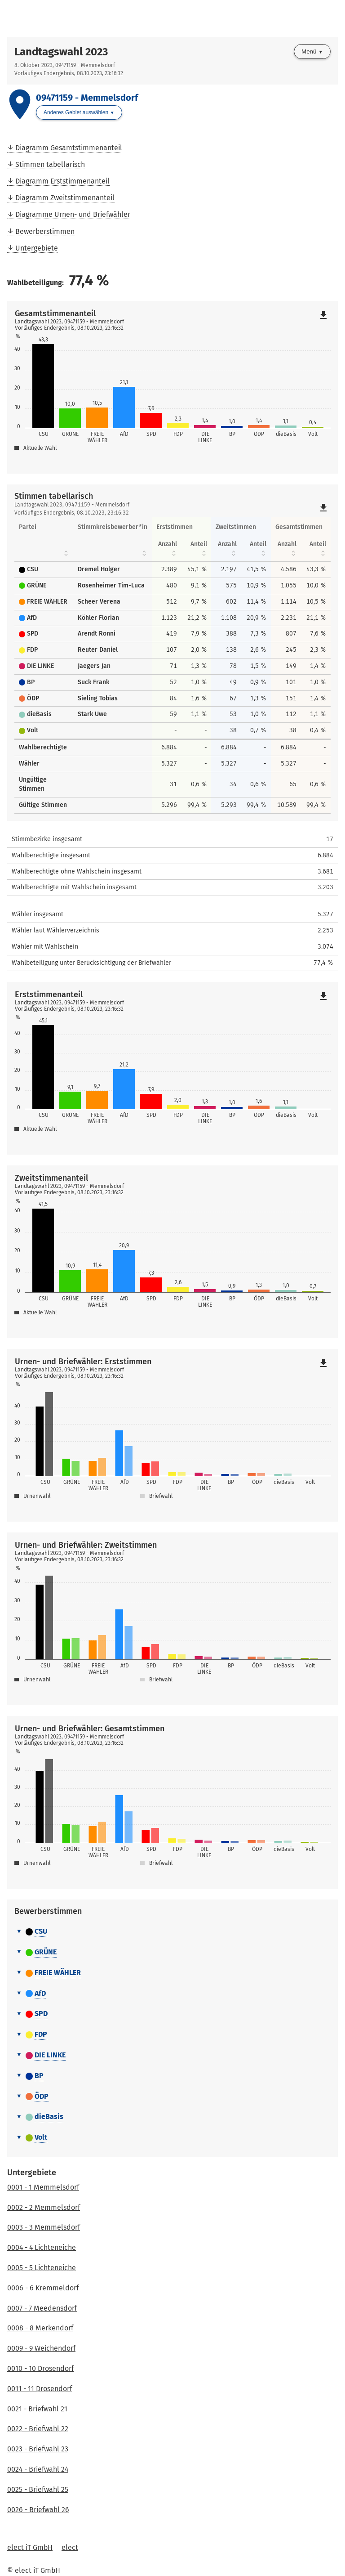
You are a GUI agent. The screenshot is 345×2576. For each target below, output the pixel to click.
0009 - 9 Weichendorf (41, 2348)
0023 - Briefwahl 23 (37, 2449)
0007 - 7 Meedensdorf (42, 2308)
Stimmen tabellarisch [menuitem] (50, 164)
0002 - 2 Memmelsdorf (43, 2207)
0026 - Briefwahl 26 (38, 2509)
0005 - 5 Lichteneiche (41, 2267)
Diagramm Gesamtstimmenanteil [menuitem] (68, 147)
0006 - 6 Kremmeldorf (43, 2288)
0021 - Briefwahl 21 (37, 2409)
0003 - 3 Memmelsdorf (43, 2227)
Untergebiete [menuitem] (36, 248)
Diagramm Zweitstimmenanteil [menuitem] (65, 197)
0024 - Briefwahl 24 (37, 2469)
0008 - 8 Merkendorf (40, 2328)
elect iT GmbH (30, 2547)
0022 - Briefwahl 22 (37, 2428)
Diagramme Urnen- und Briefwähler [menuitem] (72, 214)
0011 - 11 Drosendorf (39, 2388)
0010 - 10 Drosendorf (40, 2368)
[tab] (172, 1932)
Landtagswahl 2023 (61, 51)
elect (70, 2547)
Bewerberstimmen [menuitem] (45, 231)
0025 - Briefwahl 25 (37, 2489)
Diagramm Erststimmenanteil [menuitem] (62, 181)
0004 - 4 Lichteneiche (41, 2247)
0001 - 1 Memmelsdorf (43, 2187)
